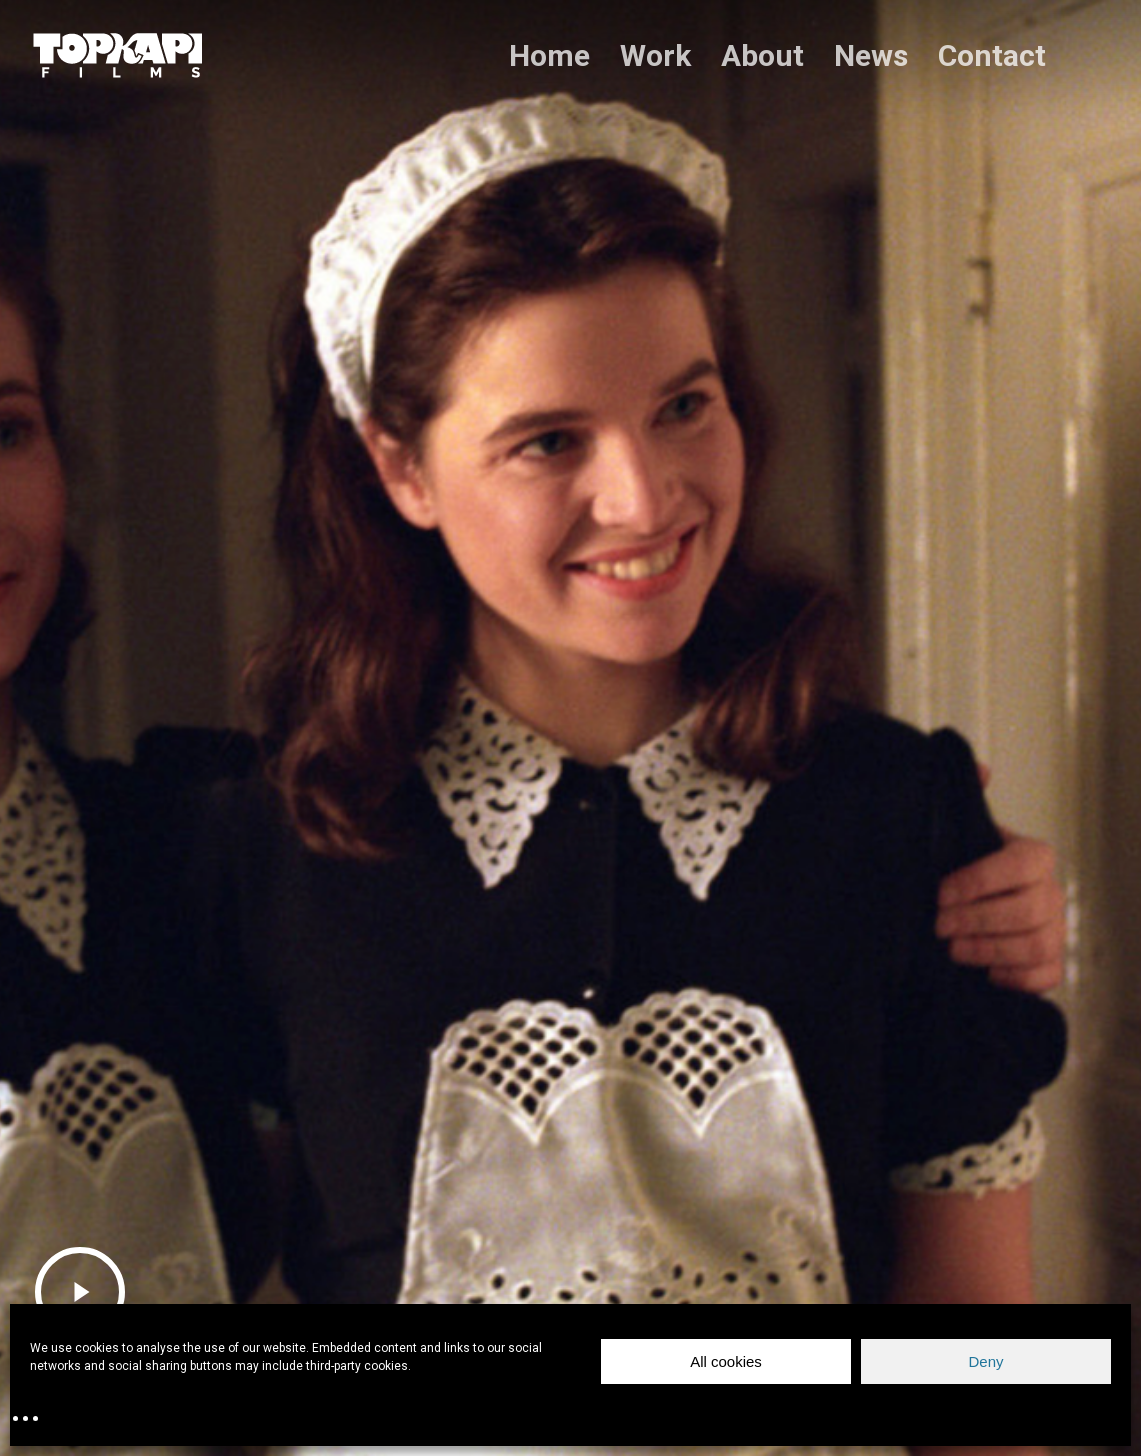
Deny (985, 1361)
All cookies (726, 1361)
